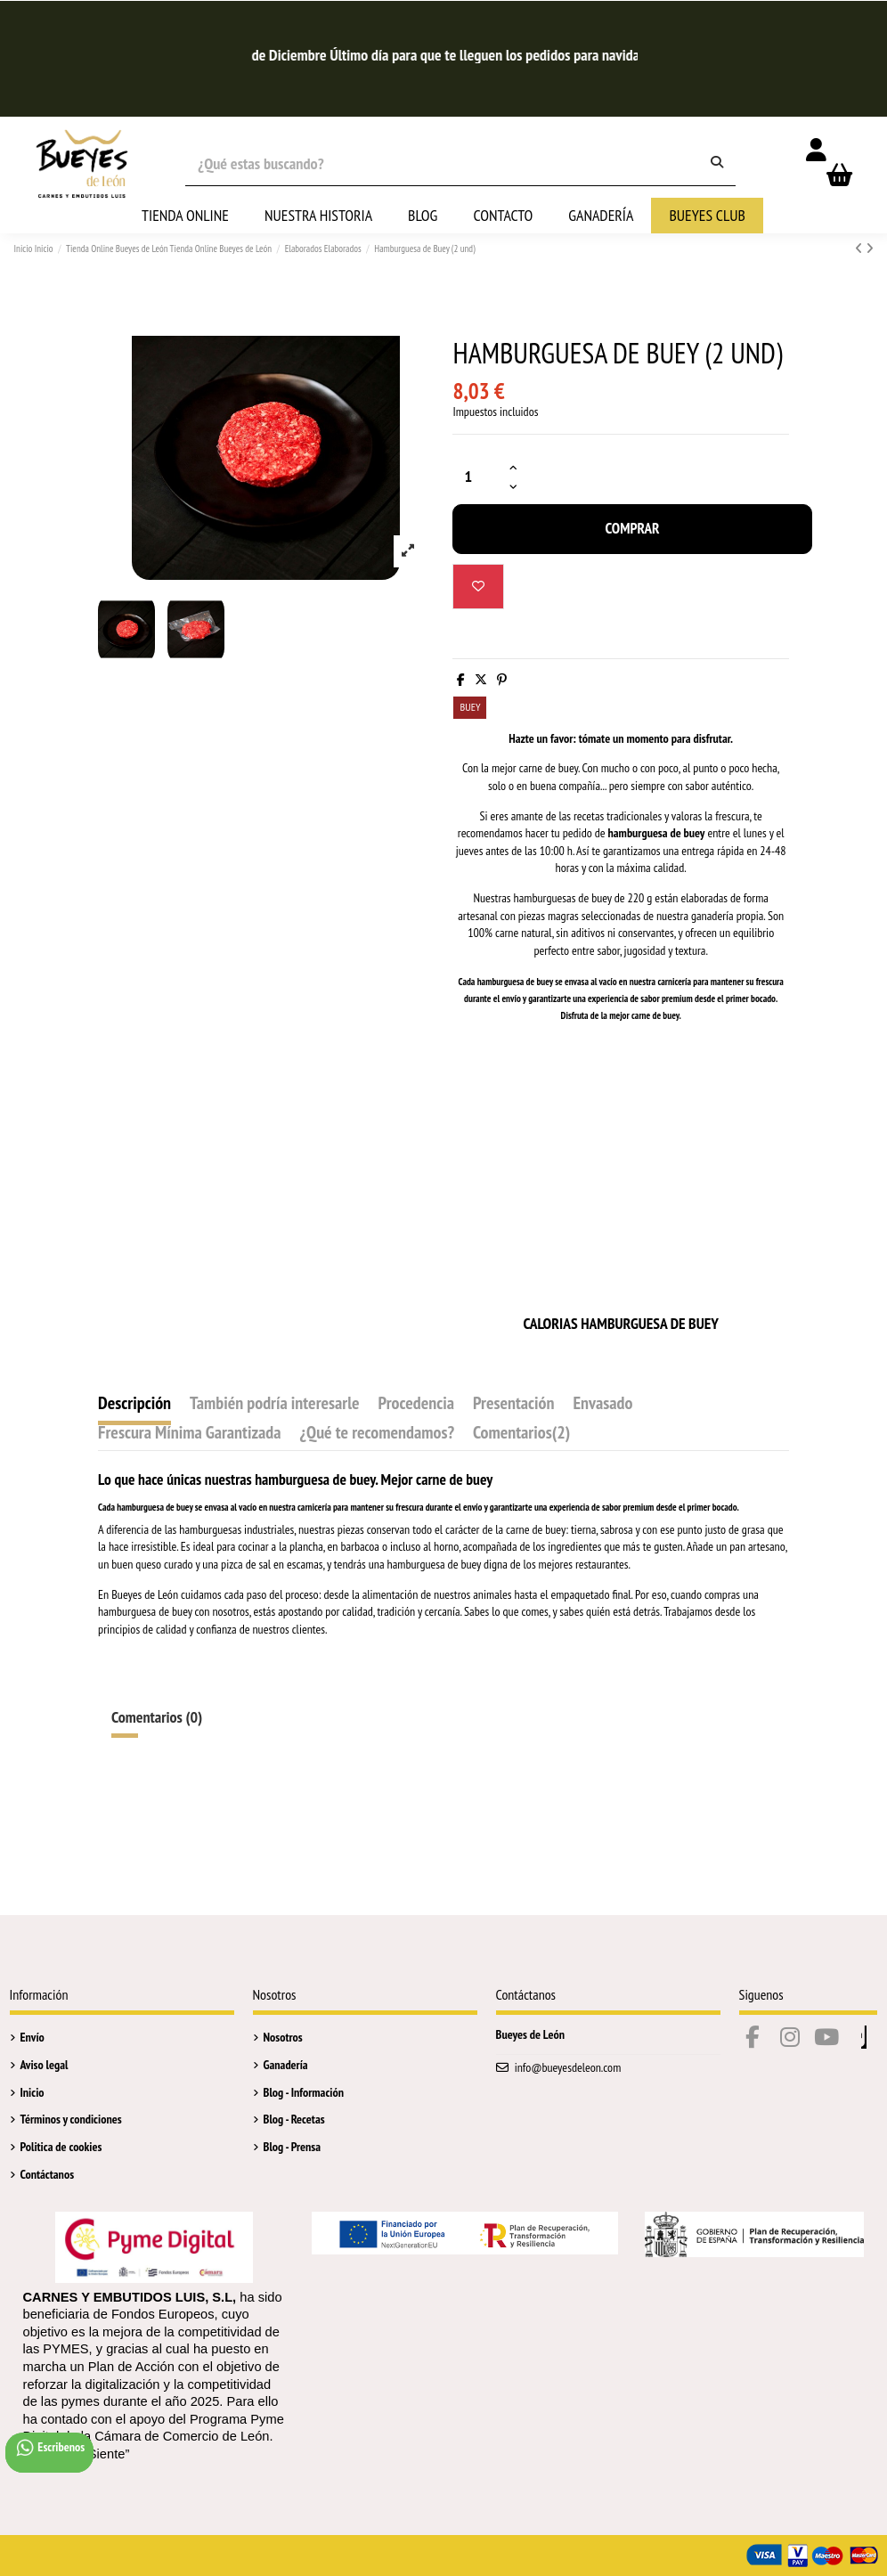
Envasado (602, 1404)
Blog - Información (304, 2092)
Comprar (632, 528)
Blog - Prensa (292, 2147)
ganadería (712, 916)
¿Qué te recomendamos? (376, 1434)
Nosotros (283, 2037)
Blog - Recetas (294, 2119)
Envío (32, 2037)
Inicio (32, 2092)
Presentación (514, 1404)
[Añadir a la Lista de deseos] (478, 586)
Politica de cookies (61, 2147)
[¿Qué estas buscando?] (717, 163)
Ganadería (286, 2065)
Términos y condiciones (71, 2119)
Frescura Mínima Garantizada (189, 1434)
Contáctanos (47, 2174)
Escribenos (49, 2447)
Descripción (134, 1404)
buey (544, 981)
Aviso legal (44, 2065)
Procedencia (416, 1404)
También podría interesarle (275, 1404)
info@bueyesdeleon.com (568, 2067)
